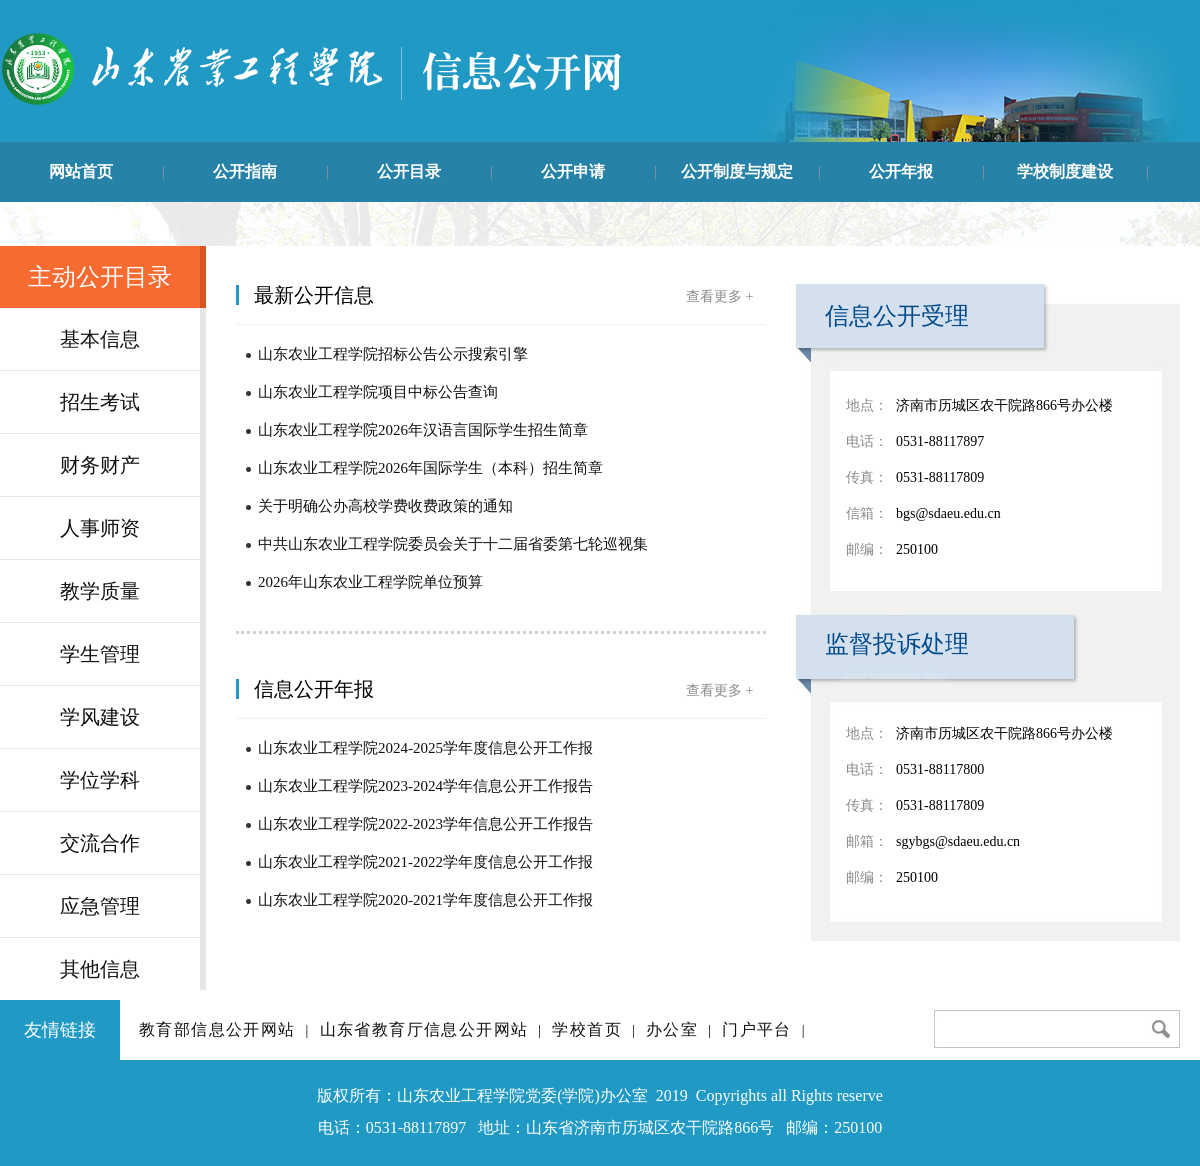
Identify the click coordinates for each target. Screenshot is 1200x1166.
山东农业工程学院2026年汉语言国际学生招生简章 (423, 430)
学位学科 (100, 780)
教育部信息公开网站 (217, 1029)
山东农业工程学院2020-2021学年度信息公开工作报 (425, 900)
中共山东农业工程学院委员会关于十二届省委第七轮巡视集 (453, 544)
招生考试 (100, 402)
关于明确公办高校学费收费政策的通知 (385, 506)
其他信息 (100, 969)
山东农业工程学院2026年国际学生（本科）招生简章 (430, 468)
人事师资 (100, 528)
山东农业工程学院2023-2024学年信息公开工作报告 (425, 786)
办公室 (672, 1029)
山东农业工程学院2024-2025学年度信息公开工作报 (425, 748)
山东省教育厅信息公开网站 (424, 1029)
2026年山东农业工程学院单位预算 (370, 582)
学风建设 (100, 717)
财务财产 (100, 465)
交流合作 (100, 843)
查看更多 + (719, 296)
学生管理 (100, 654)
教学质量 (100, 591)
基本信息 (100, 339)
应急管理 (100, 906)
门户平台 (757, 1029)
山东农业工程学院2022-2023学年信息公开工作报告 (425, 824)
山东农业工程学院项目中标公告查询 (378, 392)
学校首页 (587, 1029)
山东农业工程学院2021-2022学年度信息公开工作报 (425, 862)
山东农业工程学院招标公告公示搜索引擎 (393, 354)
